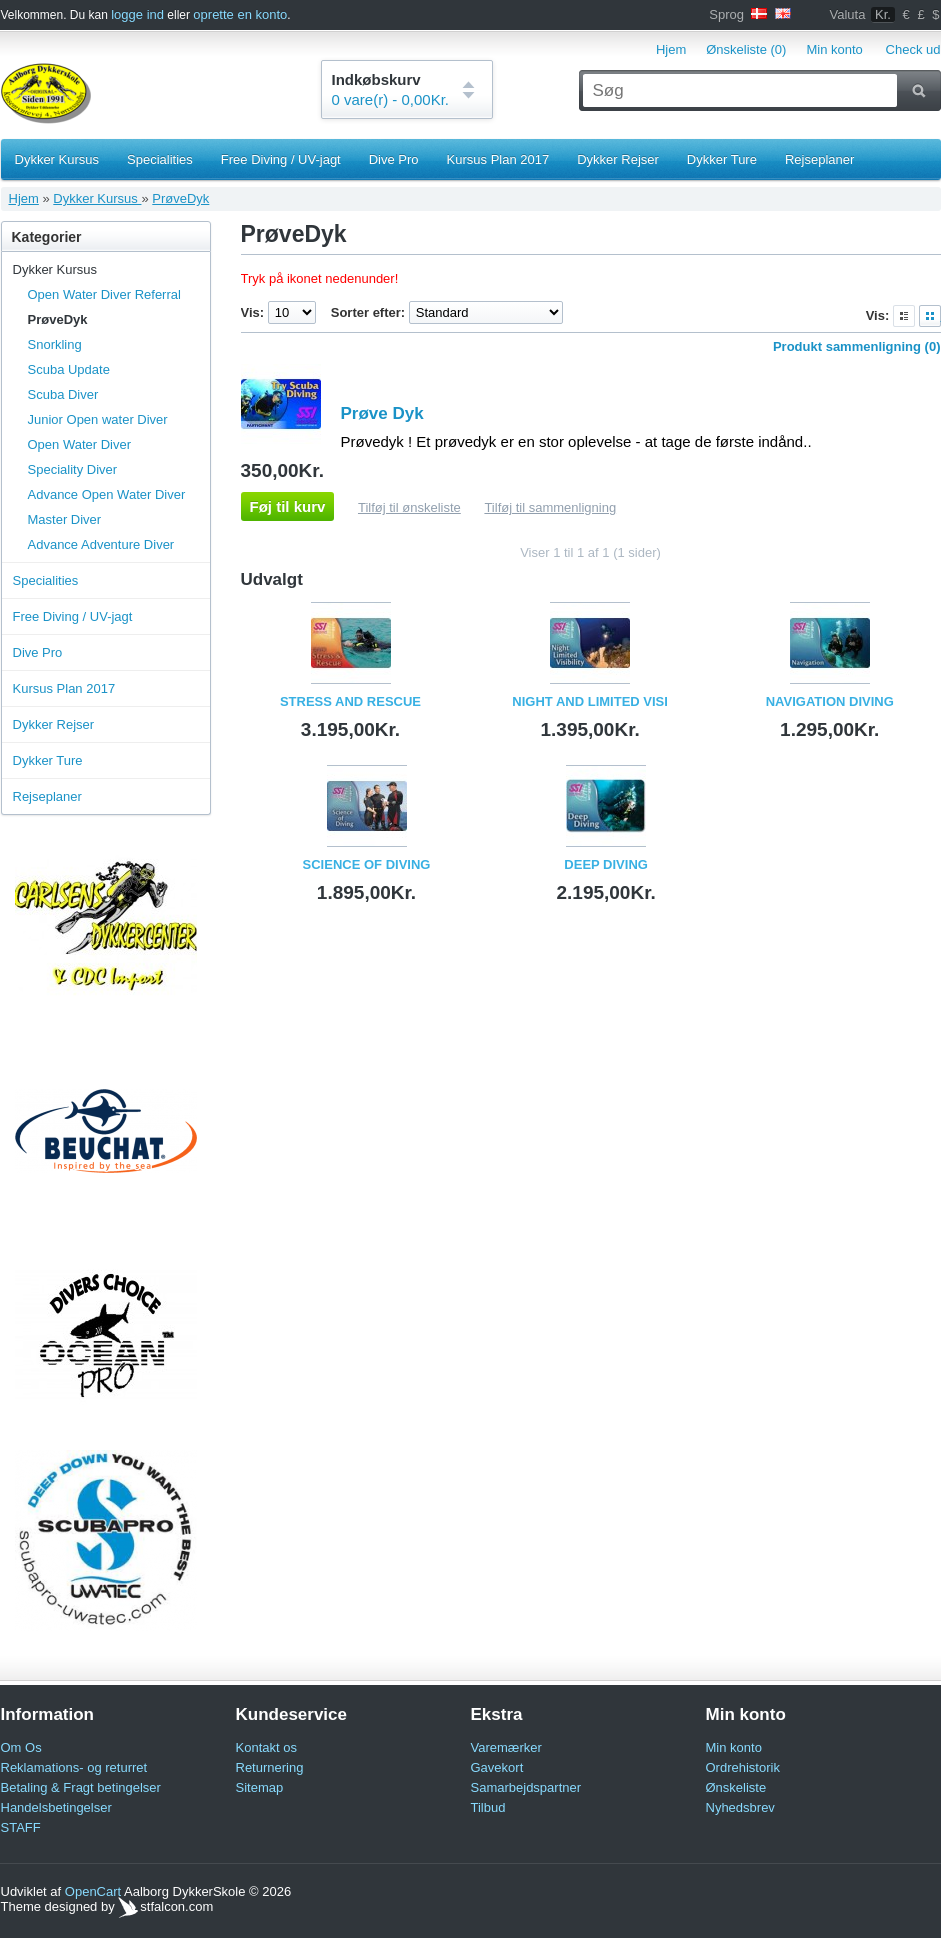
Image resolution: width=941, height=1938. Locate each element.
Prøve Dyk (382, 413)
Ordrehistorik (743, 1767)
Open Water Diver (80, 444)
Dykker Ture (722, 159)
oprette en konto (240, 14)
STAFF (21, 1827)
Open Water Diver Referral (104, 294)
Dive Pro (394, 159)
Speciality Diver (73, 469)
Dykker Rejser (618, 159)
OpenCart (93, 1891)
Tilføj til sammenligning (550, 507)
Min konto (834, 49)
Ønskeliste (736, 1787)
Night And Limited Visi (590, 701)
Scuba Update (69, 369)
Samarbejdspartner (526, 1787)
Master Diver (65, 519)
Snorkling (55, 344)
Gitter (930, 316)
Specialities (160, 159)
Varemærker (506, 1747)
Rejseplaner (819, 159)
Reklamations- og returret (74, 1767)
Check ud (913, 49)
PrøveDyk (180, 198)
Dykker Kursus (57, 159)
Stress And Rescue (350, 701)
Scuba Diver (63, 394)
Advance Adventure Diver (101, 544)
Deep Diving (606, 864)
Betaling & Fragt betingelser (81, 1787)
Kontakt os (266, 1747)
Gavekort (497, 1767)
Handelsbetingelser (56, 1807)
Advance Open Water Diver (107, 494)
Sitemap (260, 1787)
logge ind (137, 14)
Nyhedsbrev (740, 1807)
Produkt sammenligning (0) (857, 346)
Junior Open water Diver (98, 419)
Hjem (671, 49)
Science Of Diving (367, 864)
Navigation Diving (830, 701)
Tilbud (488, 1807)
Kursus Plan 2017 (498, 159)
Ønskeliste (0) (746, 49)
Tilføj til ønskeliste (409, 507)
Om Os (21, 1747)
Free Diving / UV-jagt (281, 159)
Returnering (270, 1767)
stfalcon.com (165, 1906)
